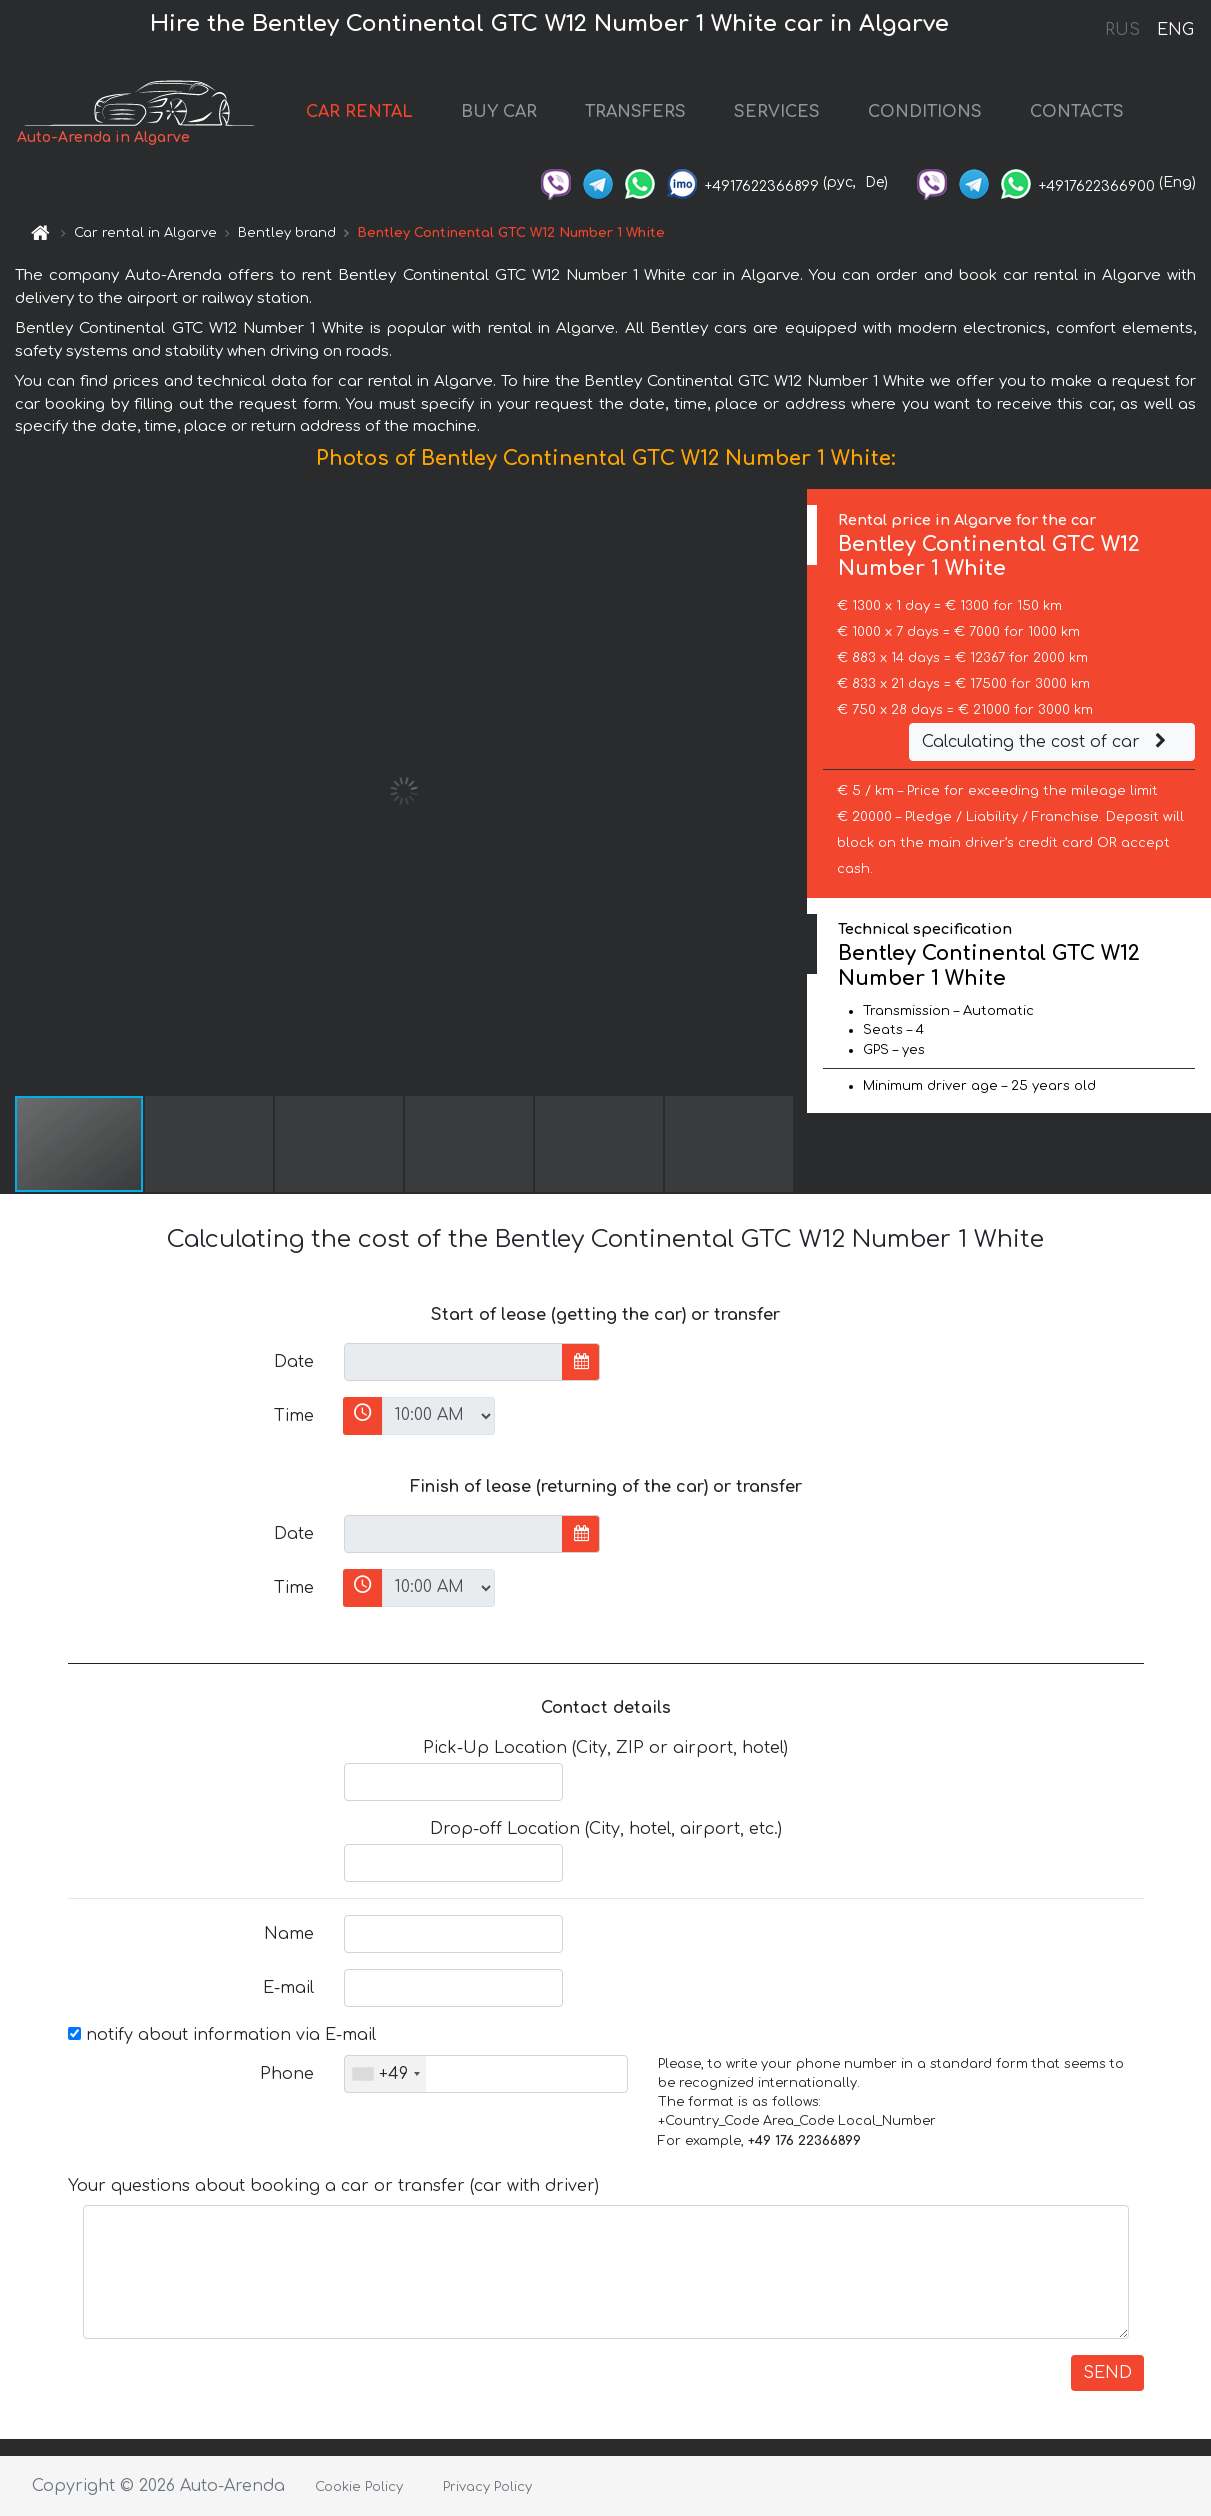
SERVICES (777, 112)
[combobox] (385, 2074)
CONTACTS (1077, 112)
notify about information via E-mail (222, 2035)
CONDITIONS (925, 112)
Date (294, 1362)
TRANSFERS (635, 112)
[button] (789, 791)
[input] (453, 1362)
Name (289, 1934)
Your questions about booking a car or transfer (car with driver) (333, 2186)
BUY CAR (499, 112)
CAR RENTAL (359, 112)
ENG (1175, 30)
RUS (1122, 30)
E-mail (288, 1988)
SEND (1107, 2373)
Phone (287, 2074)
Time (294, 1416)
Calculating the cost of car (1047, 742)
